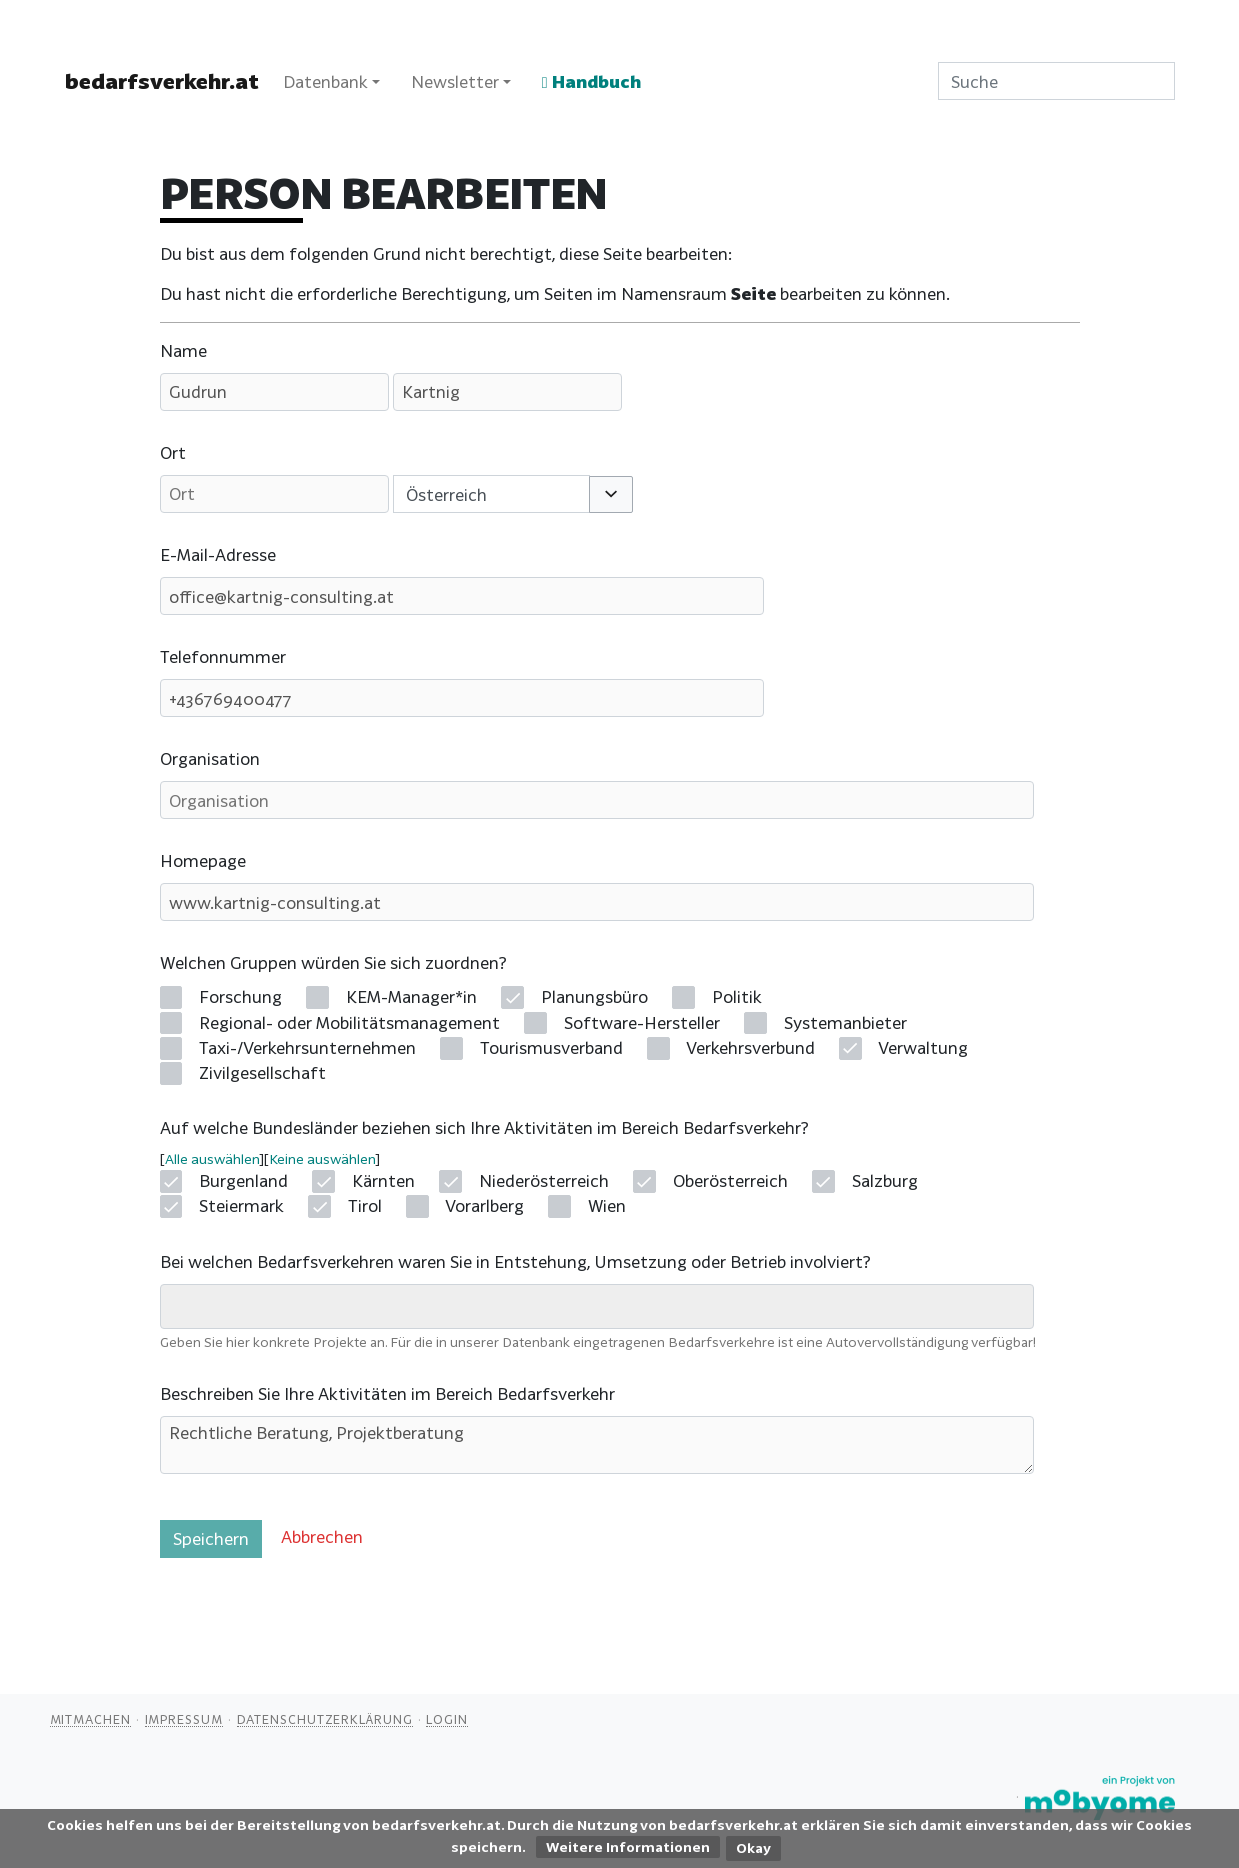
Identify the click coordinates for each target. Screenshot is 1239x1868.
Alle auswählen (212, 1159)
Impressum (184, 1719)
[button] (610, 494)
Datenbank (325, 81)
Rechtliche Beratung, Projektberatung (597, 1445)
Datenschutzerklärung (325, 1719)
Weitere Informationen (628, 1847)
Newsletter (455, 81)
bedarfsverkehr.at (162, 81)
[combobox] (492, 494)
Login (447, 1719)
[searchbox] (180, 1306)
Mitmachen (90, 1719)
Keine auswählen (322, 1159)
